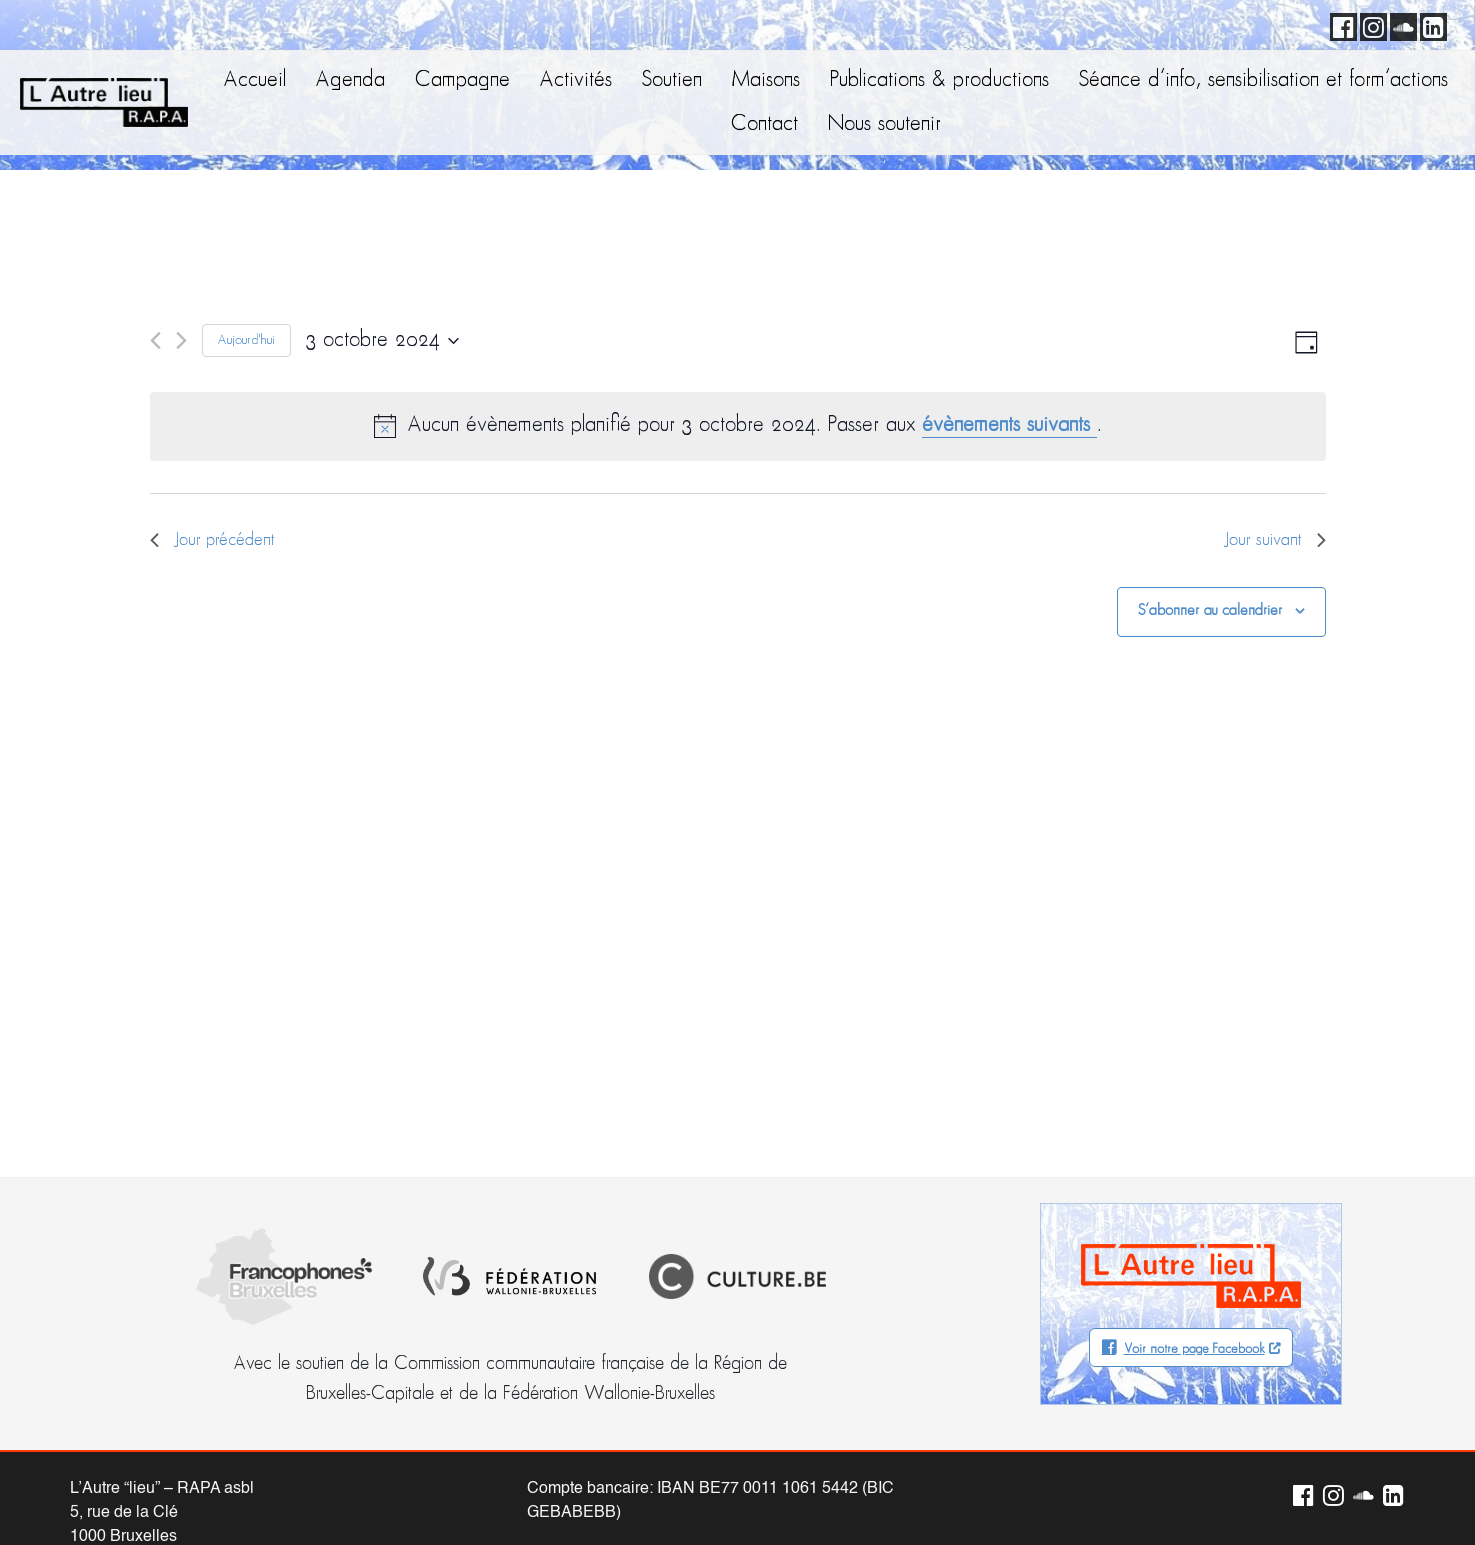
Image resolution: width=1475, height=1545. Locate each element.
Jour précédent (212, 540)
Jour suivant (1275, 540)
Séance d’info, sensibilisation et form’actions (1263, 80)
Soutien (672, 80)
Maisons (766, 80)
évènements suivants (1009, 425)
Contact (764, 124)
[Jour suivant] (181, 340)
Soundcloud (1400, 24)
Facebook (1340, 24)
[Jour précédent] (155, 340)
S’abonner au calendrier (1210, 611)
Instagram (1370, 24)
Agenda (350, 80)
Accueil (255, 80)
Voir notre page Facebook (1194, 1349)
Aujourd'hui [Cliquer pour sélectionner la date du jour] (246, 340)
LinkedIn (1430, 24)
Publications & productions (939, 80)
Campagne (462, 80)
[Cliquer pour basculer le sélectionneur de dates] (382, 341)
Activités (576, 80)
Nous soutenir (884, 124)
